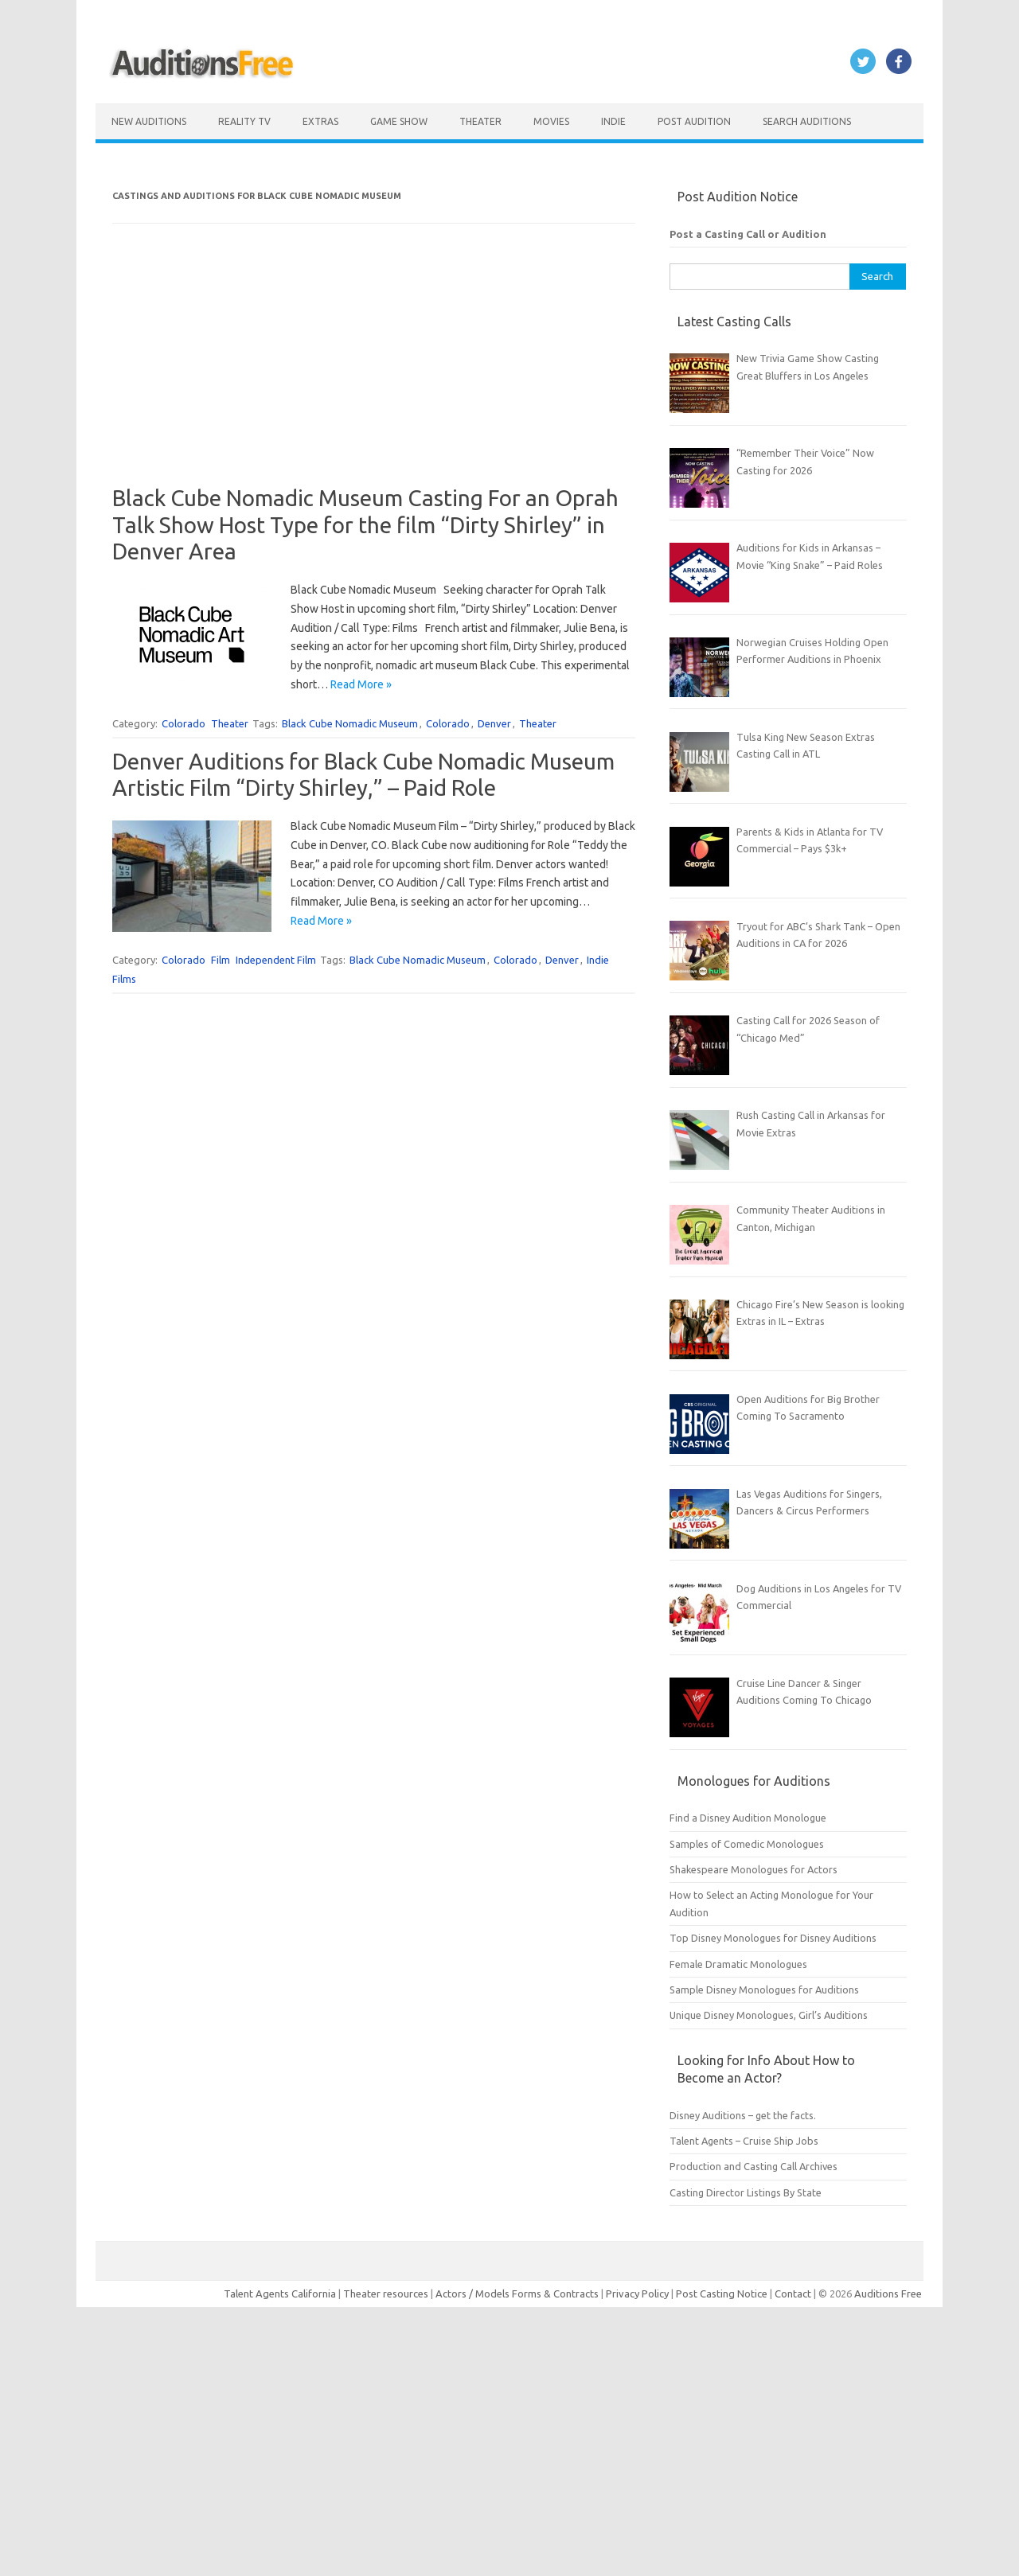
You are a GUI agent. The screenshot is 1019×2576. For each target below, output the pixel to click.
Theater (480, 121)
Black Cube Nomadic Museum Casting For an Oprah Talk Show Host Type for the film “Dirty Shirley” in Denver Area (365, 524)
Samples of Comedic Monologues (747, 1843)
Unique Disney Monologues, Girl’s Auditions (769, 2015)
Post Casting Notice (721, 2293)
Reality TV (244, 121)
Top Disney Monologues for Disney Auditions (773, 1937)
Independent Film (276, 959)
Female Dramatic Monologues (738, 1964)
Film (220, 959)
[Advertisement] (373, 373)
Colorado (183, 723)
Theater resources (385, 2293)
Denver (494, 723)
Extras (320, 121)
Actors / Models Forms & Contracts (517, 2293)
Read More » (361, 684)
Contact (794, 2293)
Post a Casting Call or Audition (748, 234)
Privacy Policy (638, 2293)
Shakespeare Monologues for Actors (753, 1869)
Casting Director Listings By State (746, 2192)
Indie (613, 121)
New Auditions (148, 121)
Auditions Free (888, 2293)
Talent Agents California (280, 2293)
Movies (551, 121)
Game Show (399, 121)
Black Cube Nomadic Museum (350, 723)
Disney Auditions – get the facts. (743, 2115)
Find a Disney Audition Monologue (748, 1817)
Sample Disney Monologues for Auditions (764, 1989)
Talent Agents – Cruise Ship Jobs (744, 2140)
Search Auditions (807, 121)
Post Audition (694, 121)
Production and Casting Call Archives (753, 2166)
